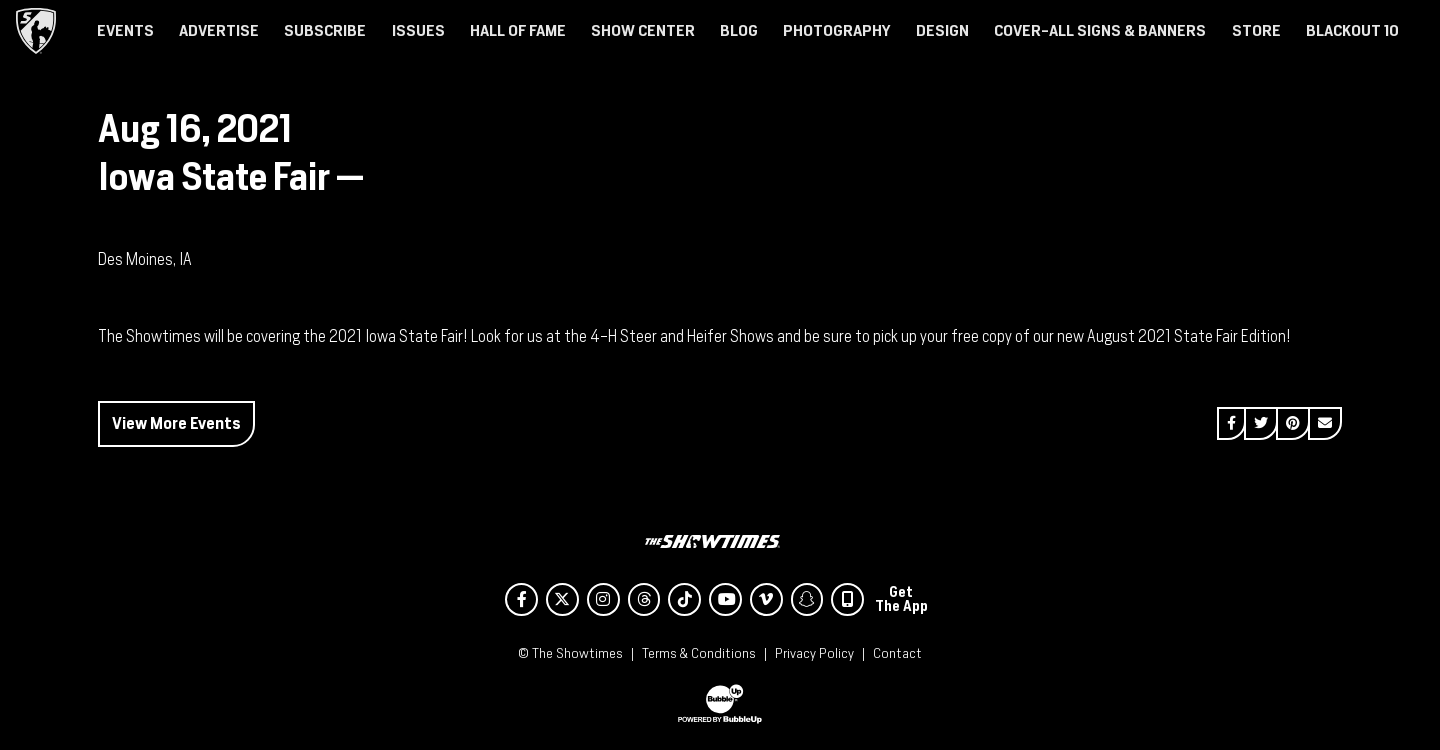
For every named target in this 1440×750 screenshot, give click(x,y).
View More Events (176, 423)
